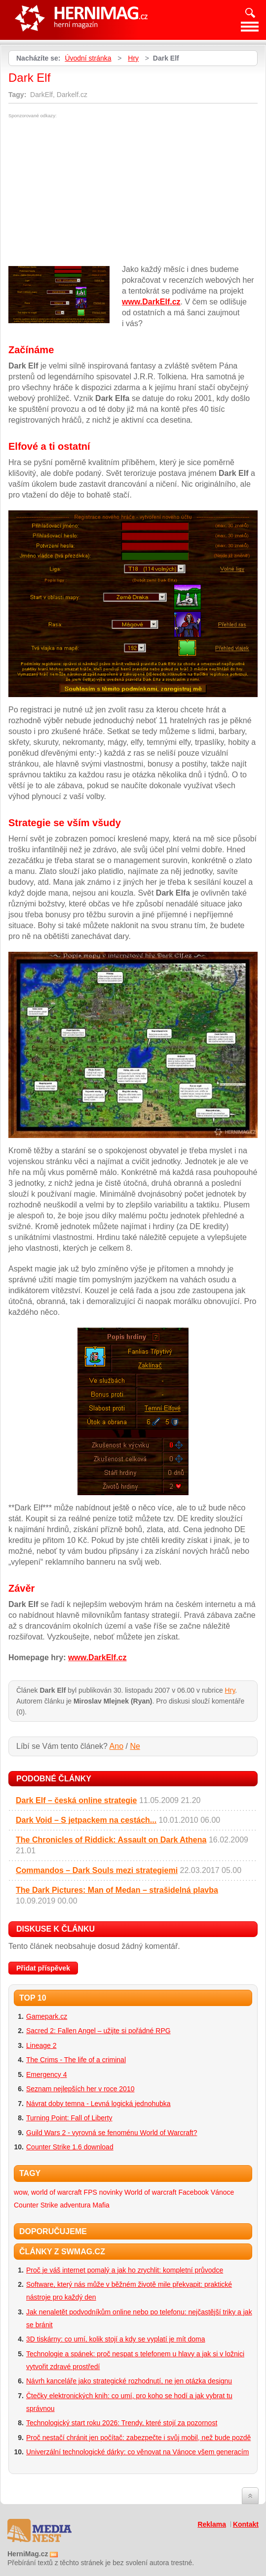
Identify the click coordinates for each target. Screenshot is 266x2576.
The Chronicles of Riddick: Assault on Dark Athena (111, 1840)
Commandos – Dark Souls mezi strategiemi (97, 1870)
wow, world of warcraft (48, 2192)
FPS (90, 2192)
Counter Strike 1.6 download (70, 2147)
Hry (133, 58)
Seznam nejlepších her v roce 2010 (80, 2089)
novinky (110, 2192)
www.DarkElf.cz (151, 302)
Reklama (211, 2524)
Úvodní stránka (88, 58)
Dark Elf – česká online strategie (76, 1800)
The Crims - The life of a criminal (76, 2060)
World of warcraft (150, 2192)
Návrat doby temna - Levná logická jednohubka (98, 2104)
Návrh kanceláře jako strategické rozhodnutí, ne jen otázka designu (129, 2381)
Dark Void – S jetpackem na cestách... (86, 1820)
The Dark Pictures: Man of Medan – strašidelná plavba (117, 1890)
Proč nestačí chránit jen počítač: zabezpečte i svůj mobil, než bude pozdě (138, 2438)
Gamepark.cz (46, 2016)
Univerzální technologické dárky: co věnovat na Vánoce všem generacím (137, 2452)
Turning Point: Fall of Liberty (69, 2118)
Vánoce (222, 2192)
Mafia (101, 2205)
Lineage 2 (41, 2045)
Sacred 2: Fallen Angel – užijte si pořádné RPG (98, 2031)
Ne (135, 1746)
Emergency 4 (46, 2074)
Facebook (194, 2192)
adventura (75, 2205)
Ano (116, 1746)
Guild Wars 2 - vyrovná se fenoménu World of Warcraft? (111, 2133)
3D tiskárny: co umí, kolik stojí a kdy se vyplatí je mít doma (115, 2339)
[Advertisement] (91, 192)
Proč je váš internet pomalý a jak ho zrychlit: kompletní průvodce (124, 2270)
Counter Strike (36, 2205)
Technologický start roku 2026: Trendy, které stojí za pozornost (121, 2423)
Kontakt (246, 2524)
